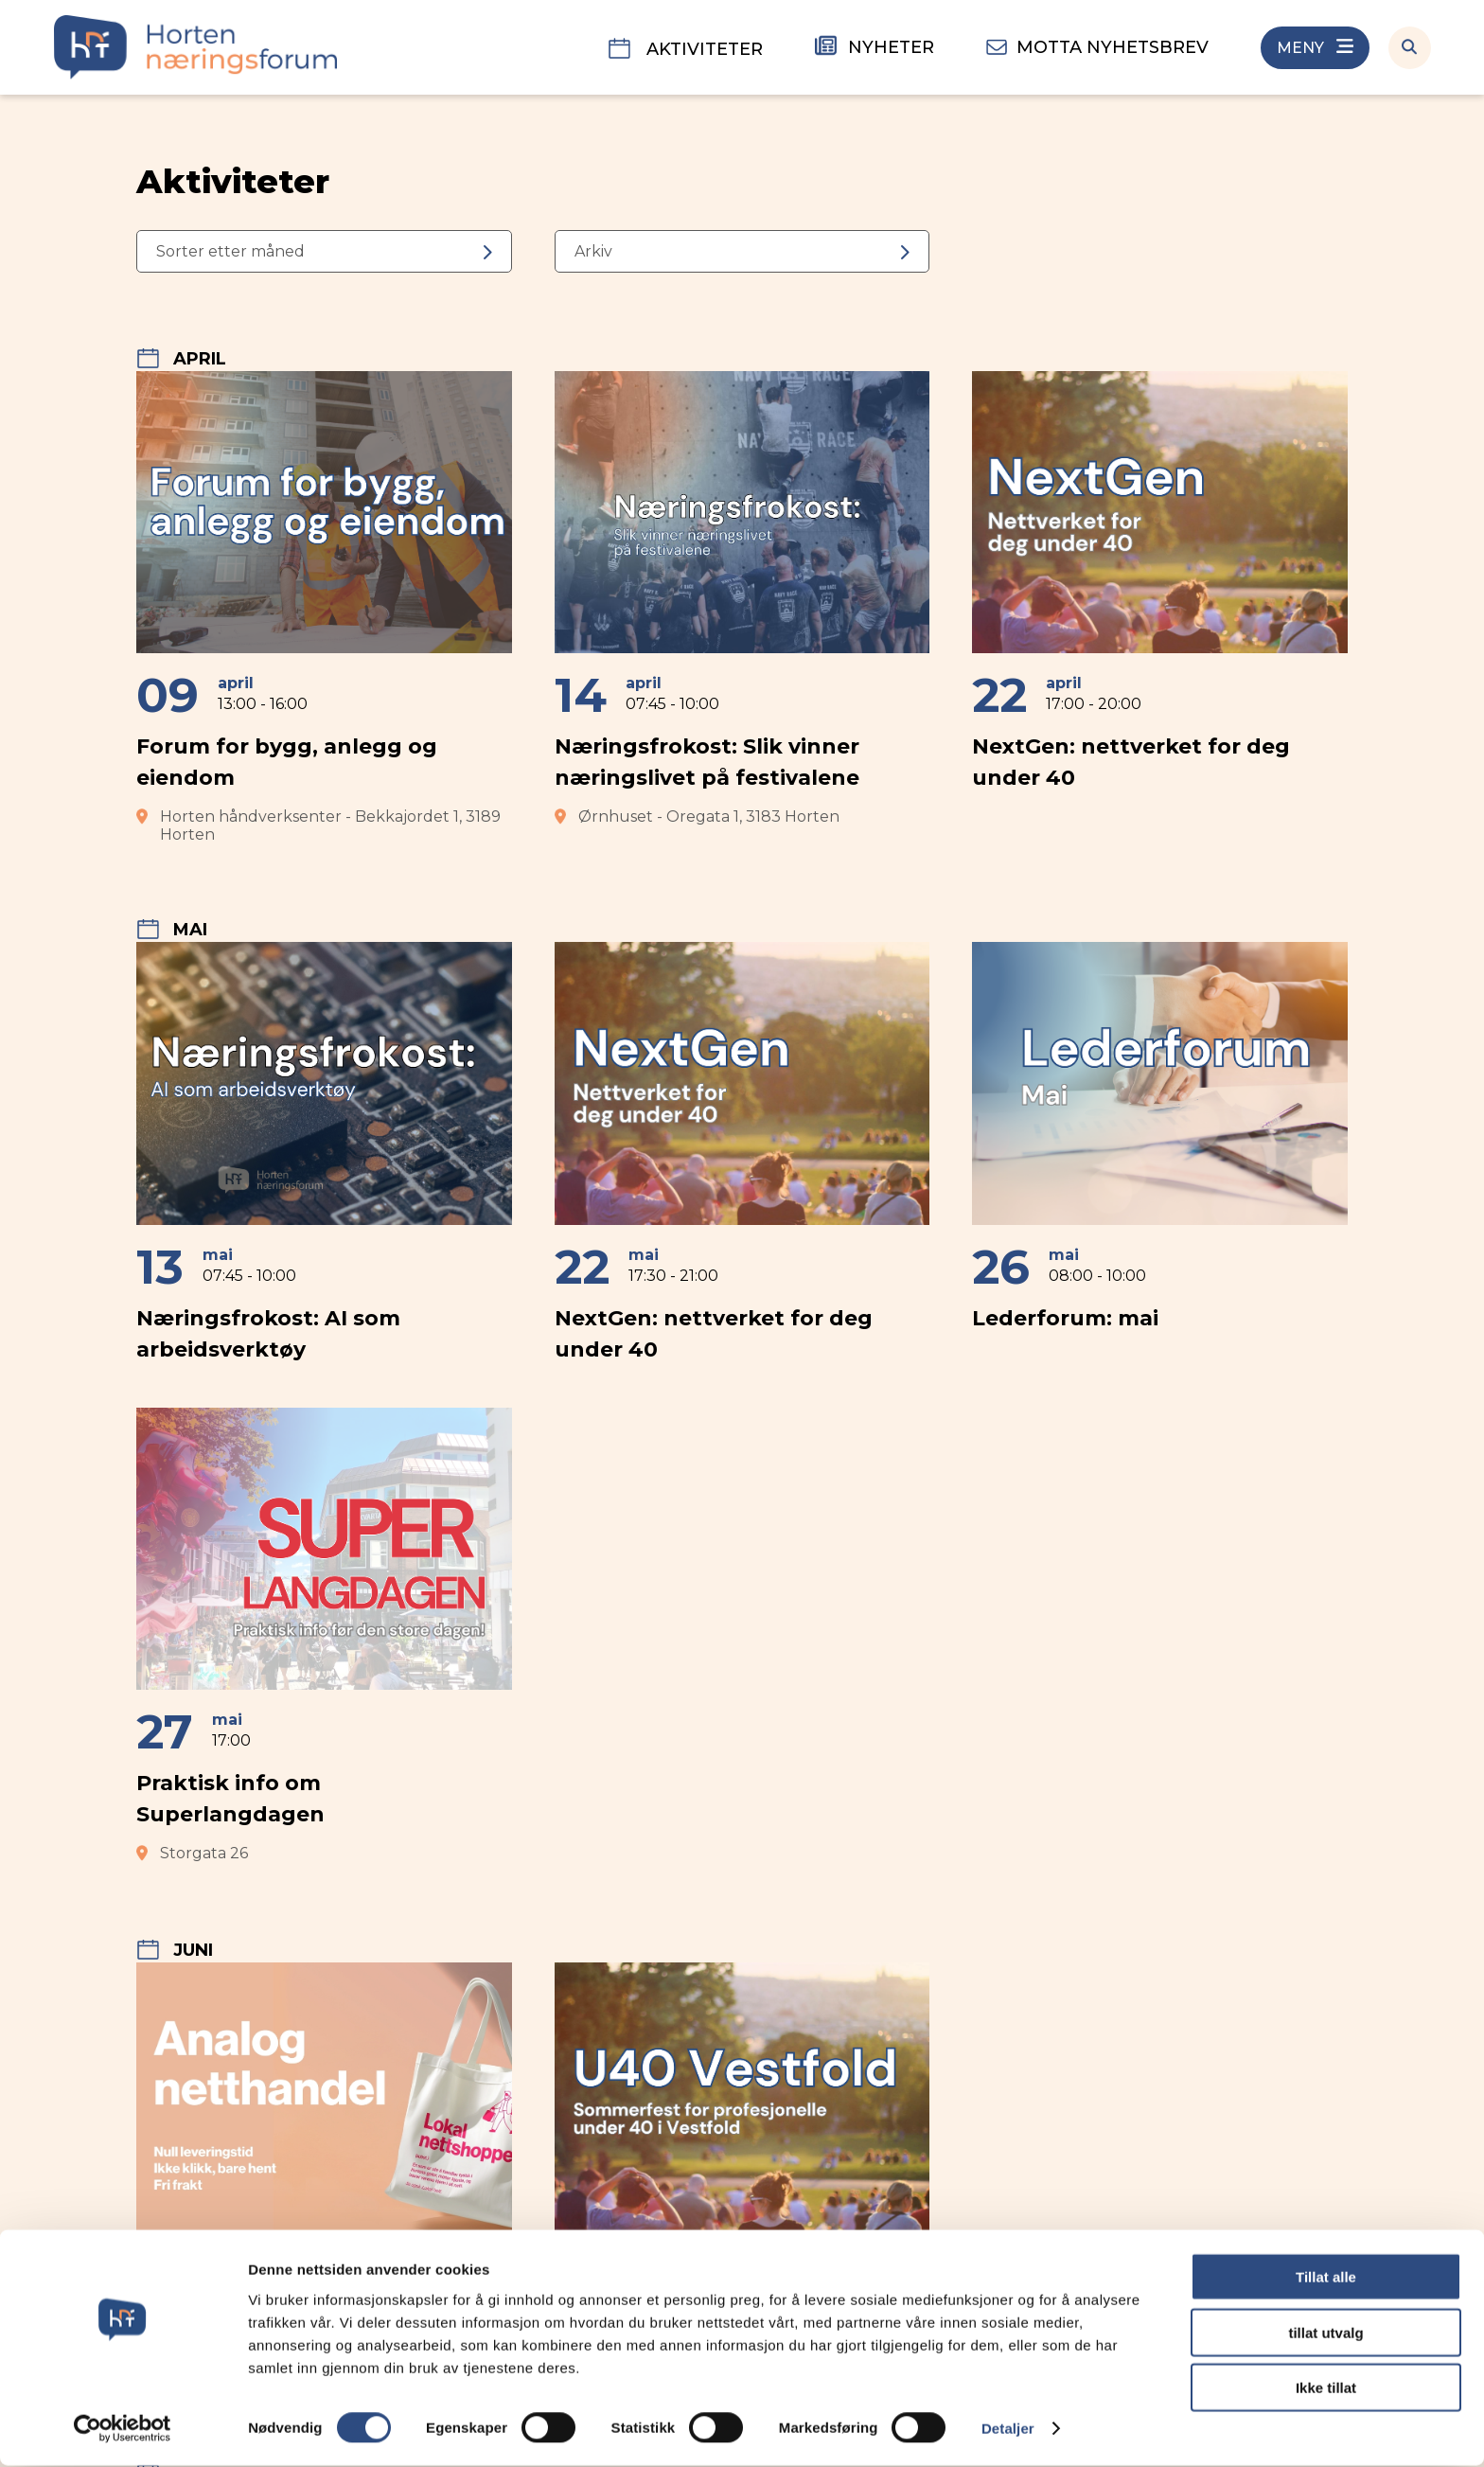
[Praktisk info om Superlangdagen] (324, 1636)
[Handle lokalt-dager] (324, 2175)
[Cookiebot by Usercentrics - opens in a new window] (122, 2430)
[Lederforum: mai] (1160, 1160)
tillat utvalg (1325, 2334)
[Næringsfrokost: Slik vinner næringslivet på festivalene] (742, 607)
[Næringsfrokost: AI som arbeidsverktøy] (324, 1160)
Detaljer (1007, 2430)
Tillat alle (1326, 2278)
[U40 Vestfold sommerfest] (742, 2175)
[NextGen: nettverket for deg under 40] (1160, 607)
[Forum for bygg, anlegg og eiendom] (324, 607)
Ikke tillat (1326, 2389)
